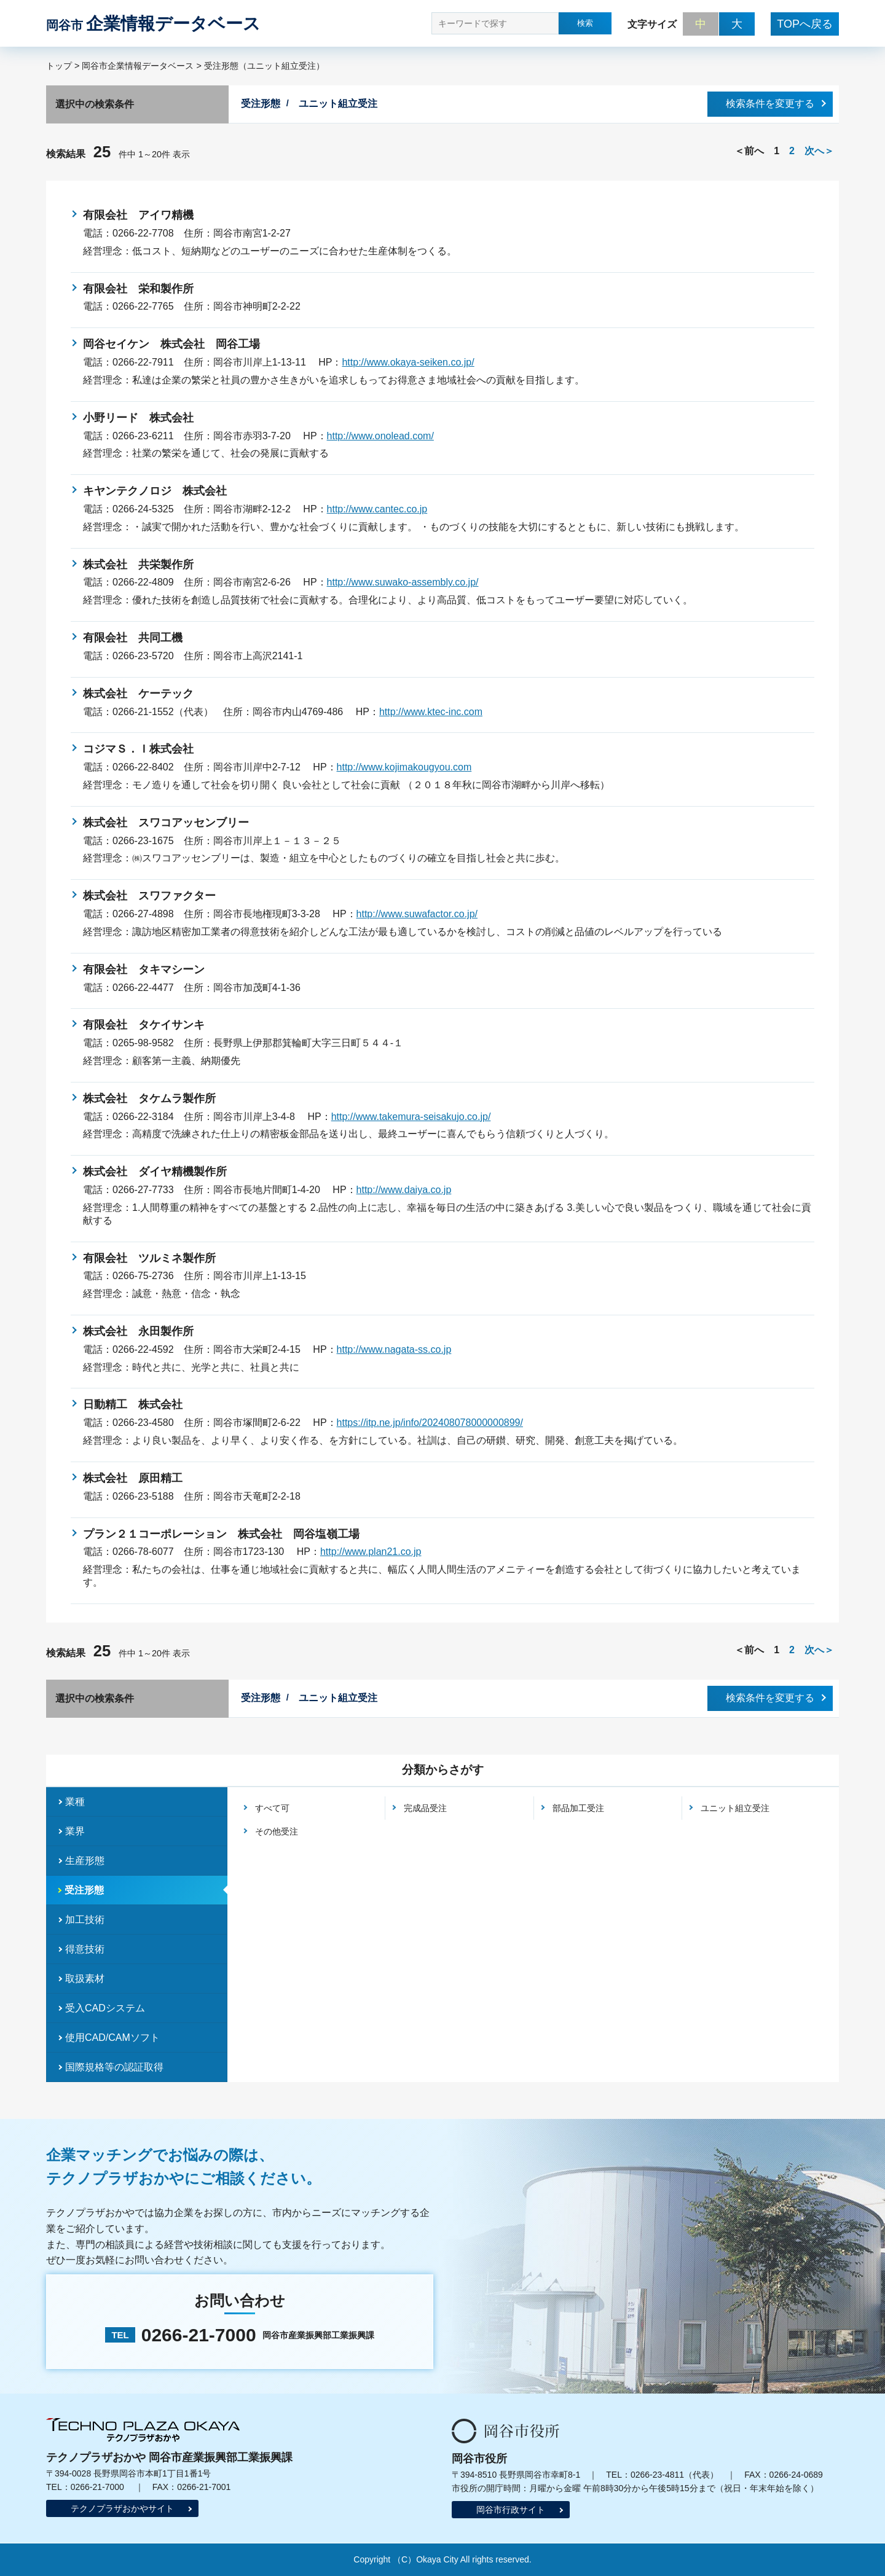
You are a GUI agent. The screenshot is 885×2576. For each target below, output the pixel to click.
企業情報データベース (153, 23)
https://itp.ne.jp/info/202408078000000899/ (430, 1422)
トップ (59, 66)
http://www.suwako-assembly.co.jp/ (403, 582)
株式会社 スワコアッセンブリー (166, 822)
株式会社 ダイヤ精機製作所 (155, 1171)
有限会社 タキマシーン (144, 969)
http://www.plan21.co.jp (371, 1551)
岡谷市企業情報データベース (138, 66)
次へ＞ (819, 151)
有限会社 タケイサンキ (144, 1025)
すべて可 (272, 1808)
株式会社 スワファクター (149, 896)
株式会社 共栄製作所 (138, 564)
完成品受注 (425, 1808)
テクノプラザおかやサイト (122, 2508)
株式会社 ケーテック (138, 693)
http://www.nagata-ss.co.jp (394, 1349)
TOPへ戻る (805, 24)
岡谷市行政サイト (510, 2510)
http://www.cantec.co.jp (377, 509)
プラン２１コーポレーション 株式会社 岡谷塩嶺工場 (221, 1534)
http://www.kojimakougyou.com (404, 767)
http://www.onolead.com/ (380, 436)
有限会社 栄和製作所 (138, 289)
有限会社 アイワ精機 (138, 215)
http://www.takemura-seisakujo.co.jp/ (411, 1116)
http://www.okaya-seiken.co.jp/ (408, 362)
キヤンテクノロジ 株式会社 (155, 491)
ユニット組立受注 (735, 1808)
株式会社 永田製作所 (138, 1331)
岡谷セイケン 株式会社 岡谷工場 (171, 344)
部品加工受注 (578, 1808)
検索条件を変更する (770, 103)
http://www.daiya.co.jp (404, 1189)
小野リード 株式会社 (138, 418)
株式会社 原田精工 (133, 1478)
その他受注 (276, 1831)
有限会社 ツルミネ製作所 (149, 1258)
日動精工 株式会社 (133, 1404)
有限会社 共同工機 (133, 638)
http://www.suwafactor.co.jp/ (417, 914)
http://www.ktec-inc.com (430, 712)
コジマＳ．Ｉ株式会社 (138, 749)
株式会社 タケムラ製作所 (149, 1098)
